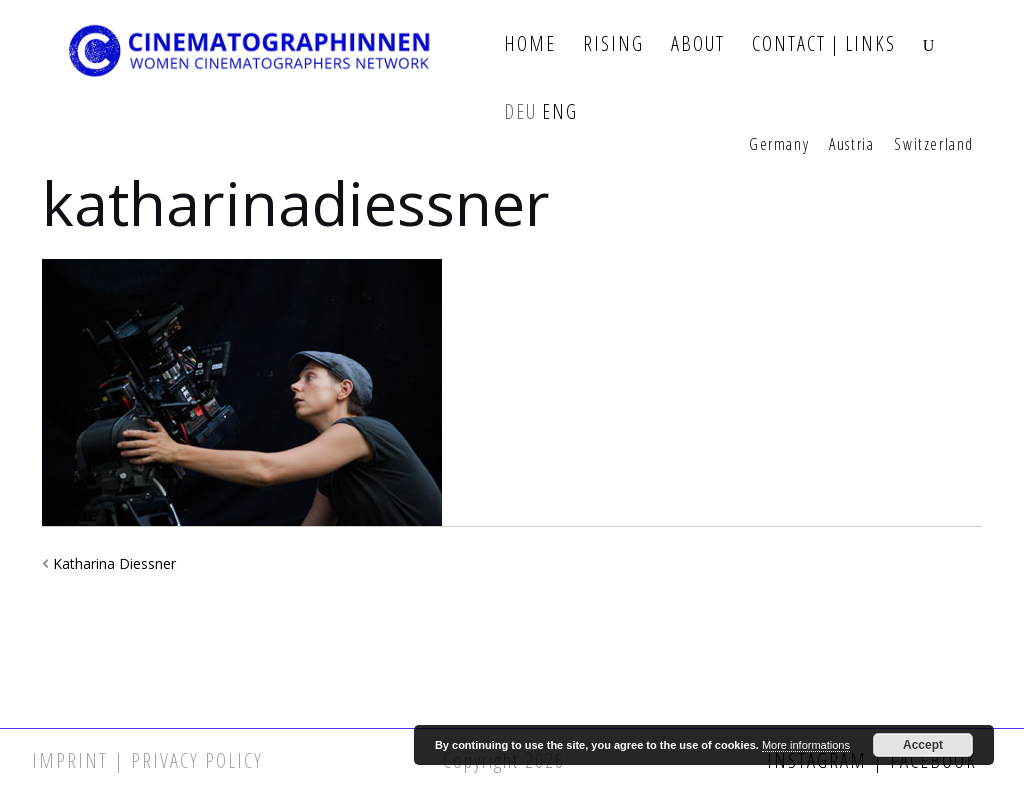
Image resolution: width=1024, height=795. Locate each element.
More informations (806, 745)
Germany (779, 145)
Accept (923, 745)
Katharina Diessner (114, 563)
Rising (613, 44)
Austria (851, 145)
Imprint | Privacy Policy (147, 760)
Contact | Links (824, 44)
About (698, 44)
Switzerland (934, 145)
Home (530, 44)
